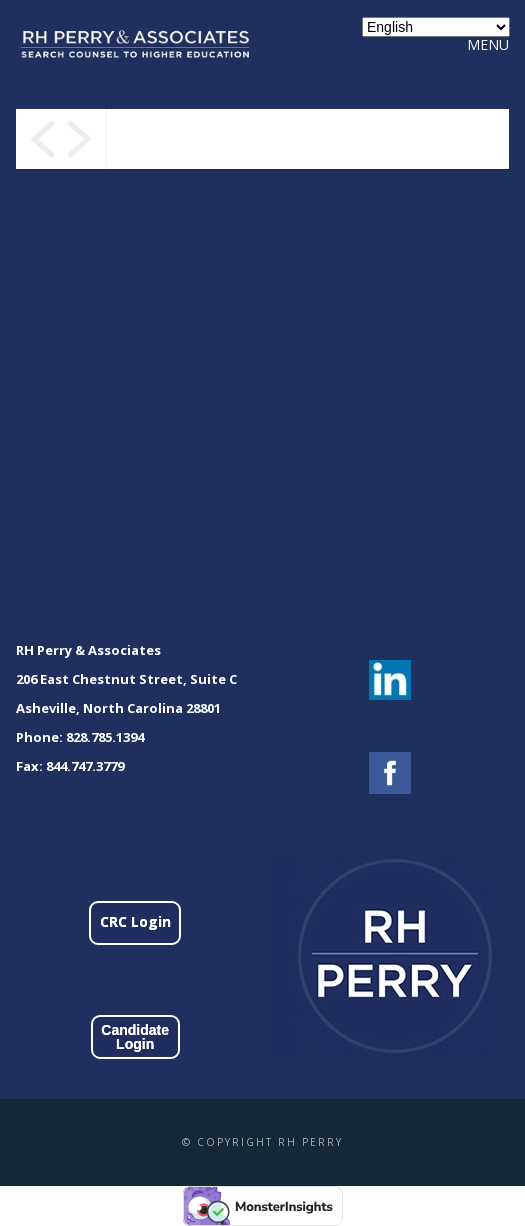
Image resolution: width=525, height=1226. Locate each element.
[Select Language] (436, 27)
